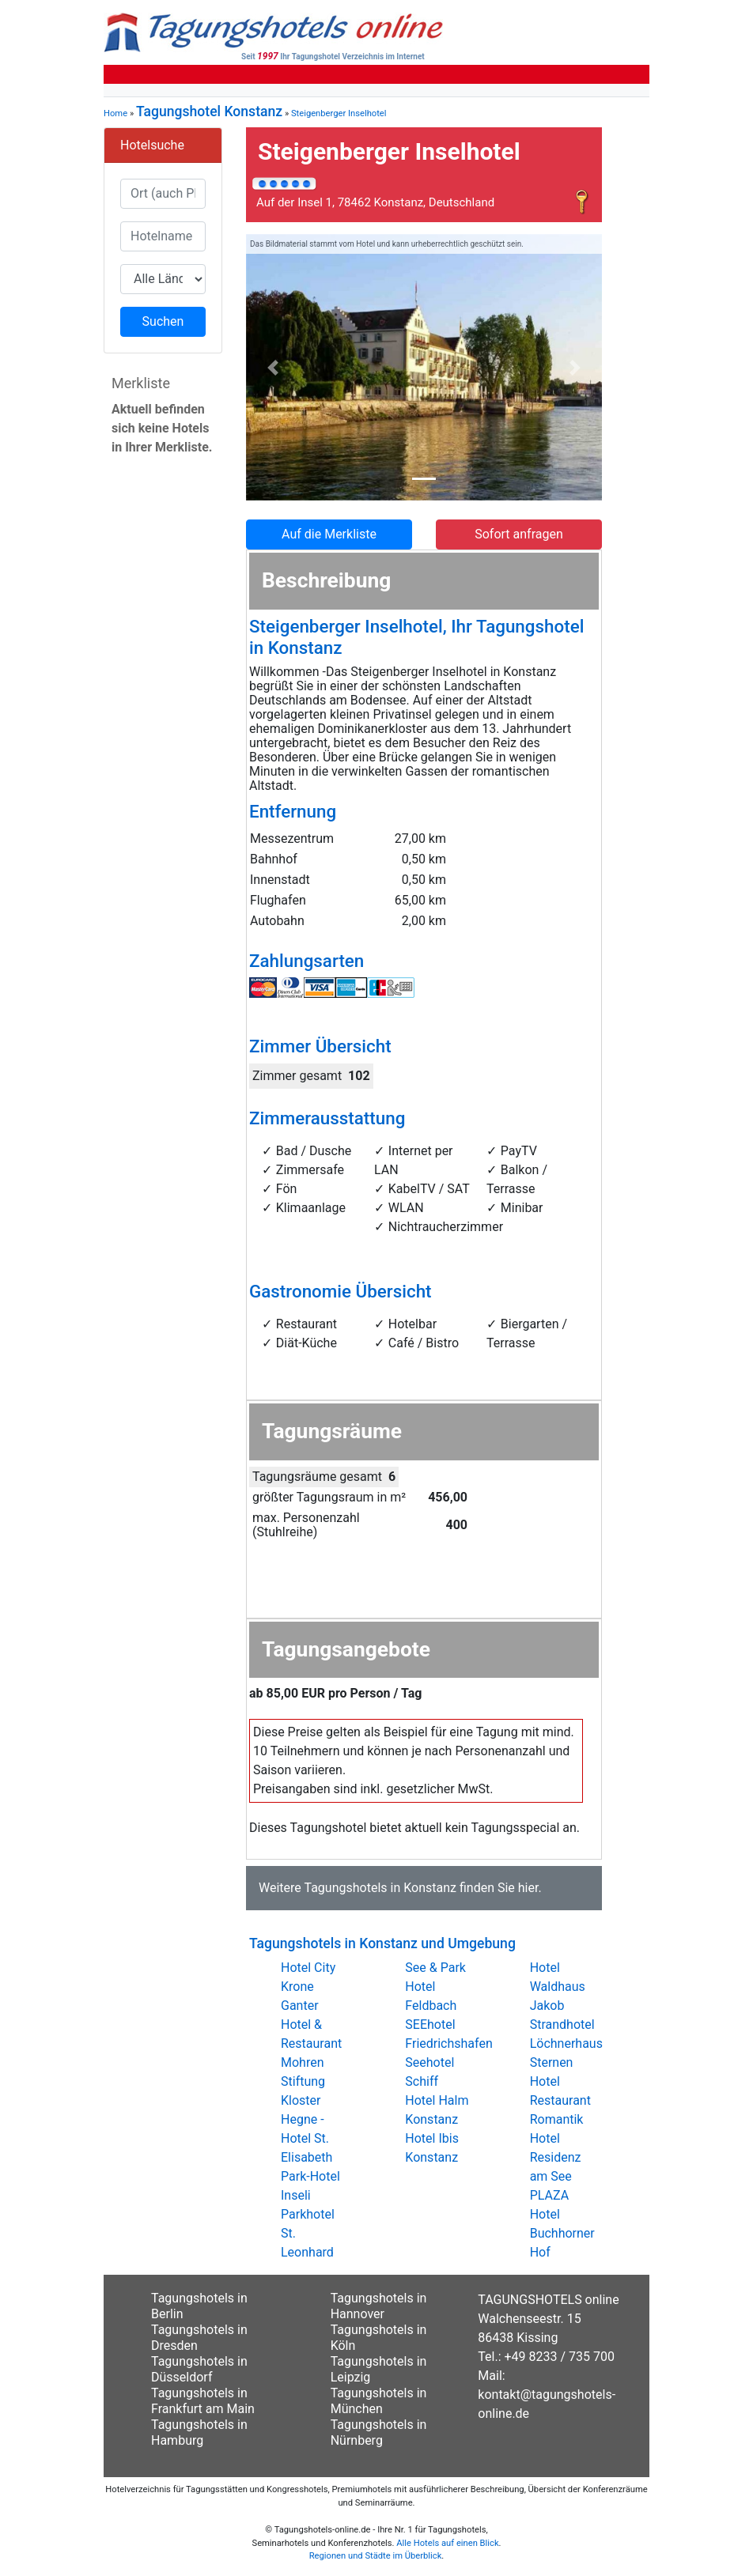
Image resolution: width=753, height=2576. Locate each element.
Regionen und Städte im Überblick (375, 2556)
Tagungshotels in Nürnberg (379, 2432)
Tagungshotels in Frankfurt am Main (203, 2400)
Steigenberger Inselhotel (339, 113)
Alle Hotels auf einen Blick (447, 2543)
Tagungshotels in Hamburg (199, 2432)
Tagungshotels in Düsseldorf (199, 2369)
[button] (273, 367)
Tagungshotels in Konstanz (380, 1887)
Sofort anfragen (519, 534)
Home (115, 113)
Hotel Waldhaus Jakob (557, 1986)
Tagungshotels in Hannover (379, 2306)
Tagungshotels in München (379, 2400)
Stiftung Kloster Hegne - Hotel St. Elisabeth (306, 2119)
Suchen (163, 321)
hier (528, 1887)
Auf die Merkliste (329, 534)
